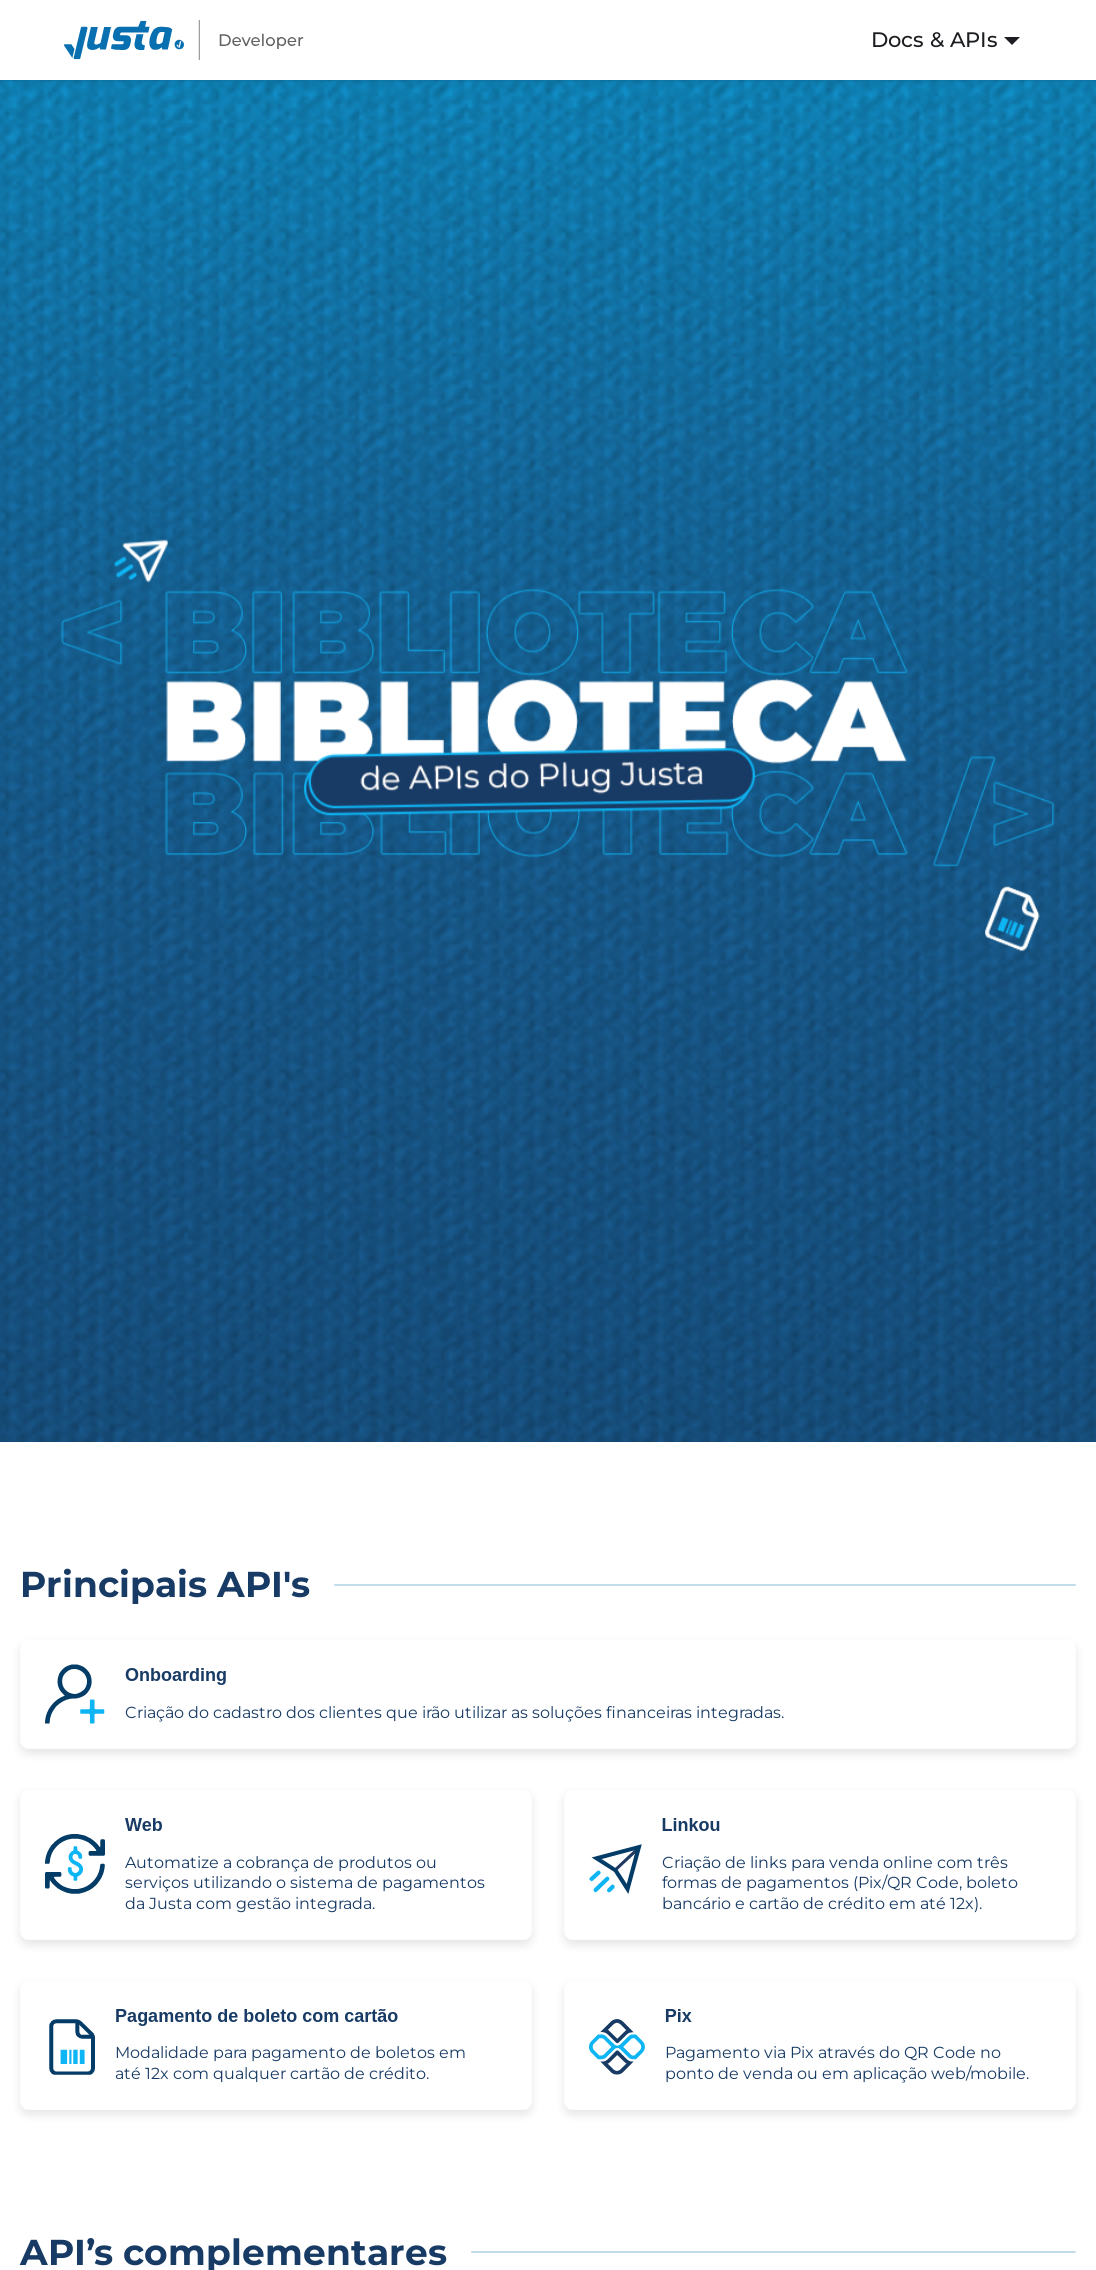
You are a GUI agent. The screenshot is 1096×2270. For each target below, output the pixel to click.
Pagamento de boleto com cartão (256, 2016)
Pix (678, 2016)
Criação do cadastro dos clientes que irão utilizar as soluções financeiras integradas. (454, 1712)
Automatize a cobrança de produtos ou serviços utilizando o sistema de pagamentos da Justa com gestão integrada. (305, 1883)
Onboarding (176, 1675)
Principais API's (165, 1584)
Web (144, 1825)
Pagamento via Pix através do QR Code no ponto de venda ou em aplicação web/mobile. (847, 2063)
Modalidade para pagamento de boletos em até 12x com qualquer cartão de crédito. (290, 2063)
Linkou (691, 1825)
